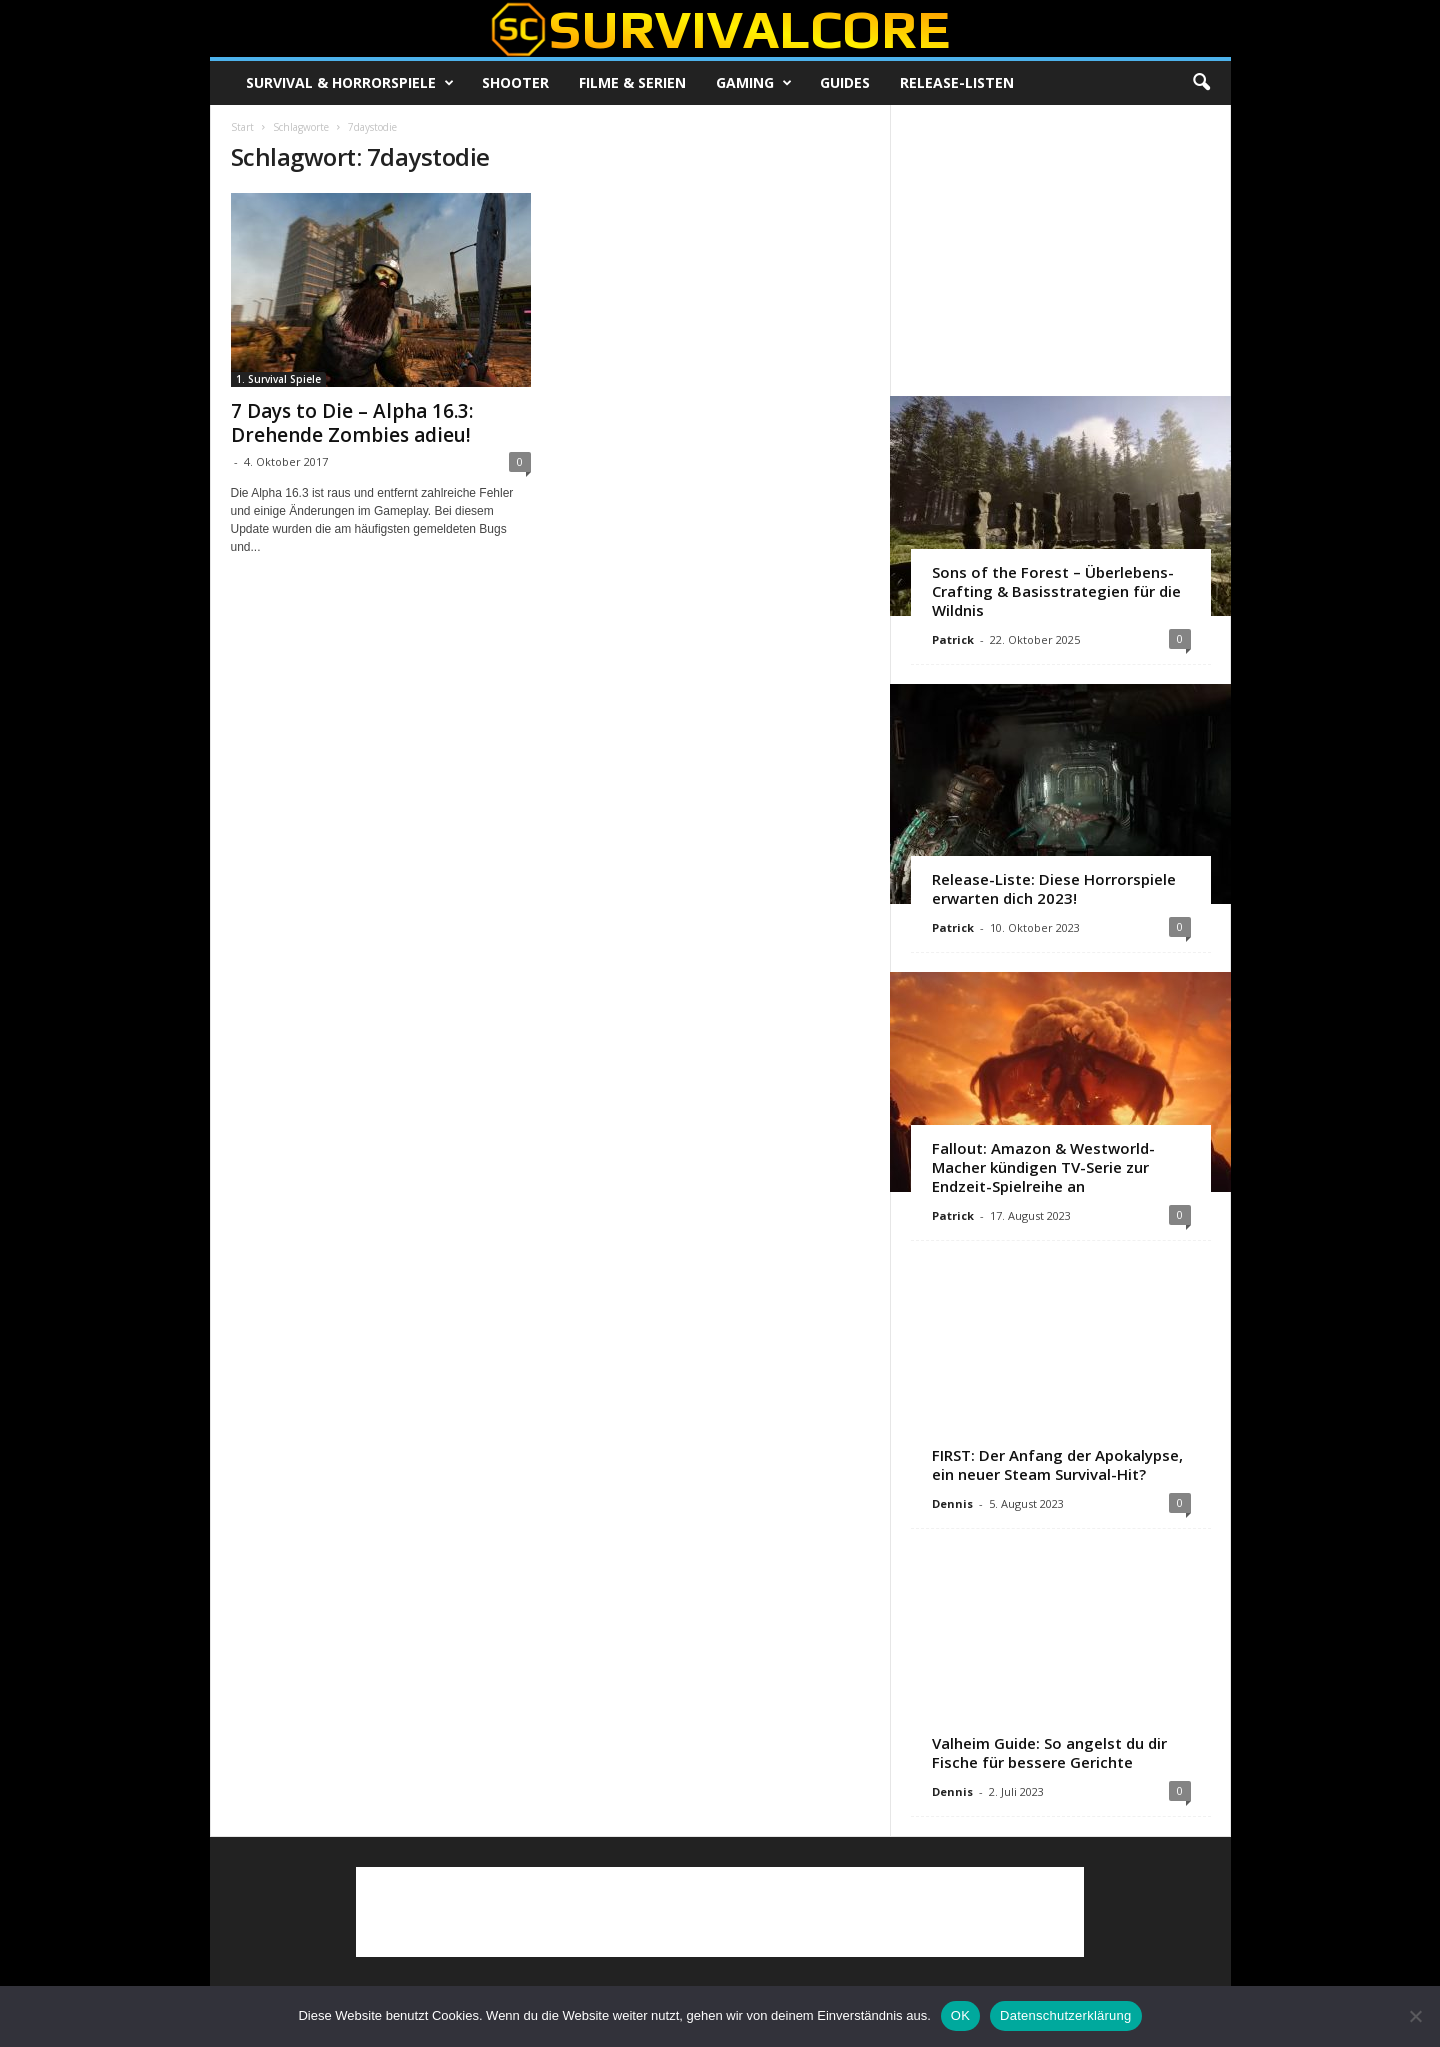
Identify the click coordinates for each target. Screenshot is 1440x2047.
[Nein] (1415, 2016)
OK (960, 2015)
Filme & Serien (632, 82)
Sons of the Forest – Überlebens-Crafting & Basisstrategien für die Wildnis (1056, 591)
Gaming (754, 83)
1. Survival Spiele (278, 379)
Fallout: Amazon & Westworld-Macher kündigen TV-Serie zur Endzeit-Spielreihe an (1043, 1167)
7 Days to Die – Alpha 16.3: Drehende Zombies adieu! (352, 423)
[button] (1201, 83)
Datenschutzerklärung (1065, 2015)
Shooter (515, 82)
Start (242, 127)
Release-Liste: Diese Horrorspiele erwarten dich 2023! (1054, 888)
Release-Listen (957, 82)
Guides (845, 82)
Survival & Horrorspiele (350, 83)
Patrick (953, 639)
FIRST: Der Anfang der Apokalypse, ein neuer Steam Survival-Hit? (1057, 1464)
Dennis (952, 1503)
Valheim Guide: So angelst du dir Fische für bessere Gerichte (1049, 1752)
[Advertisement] (1060, 250)
